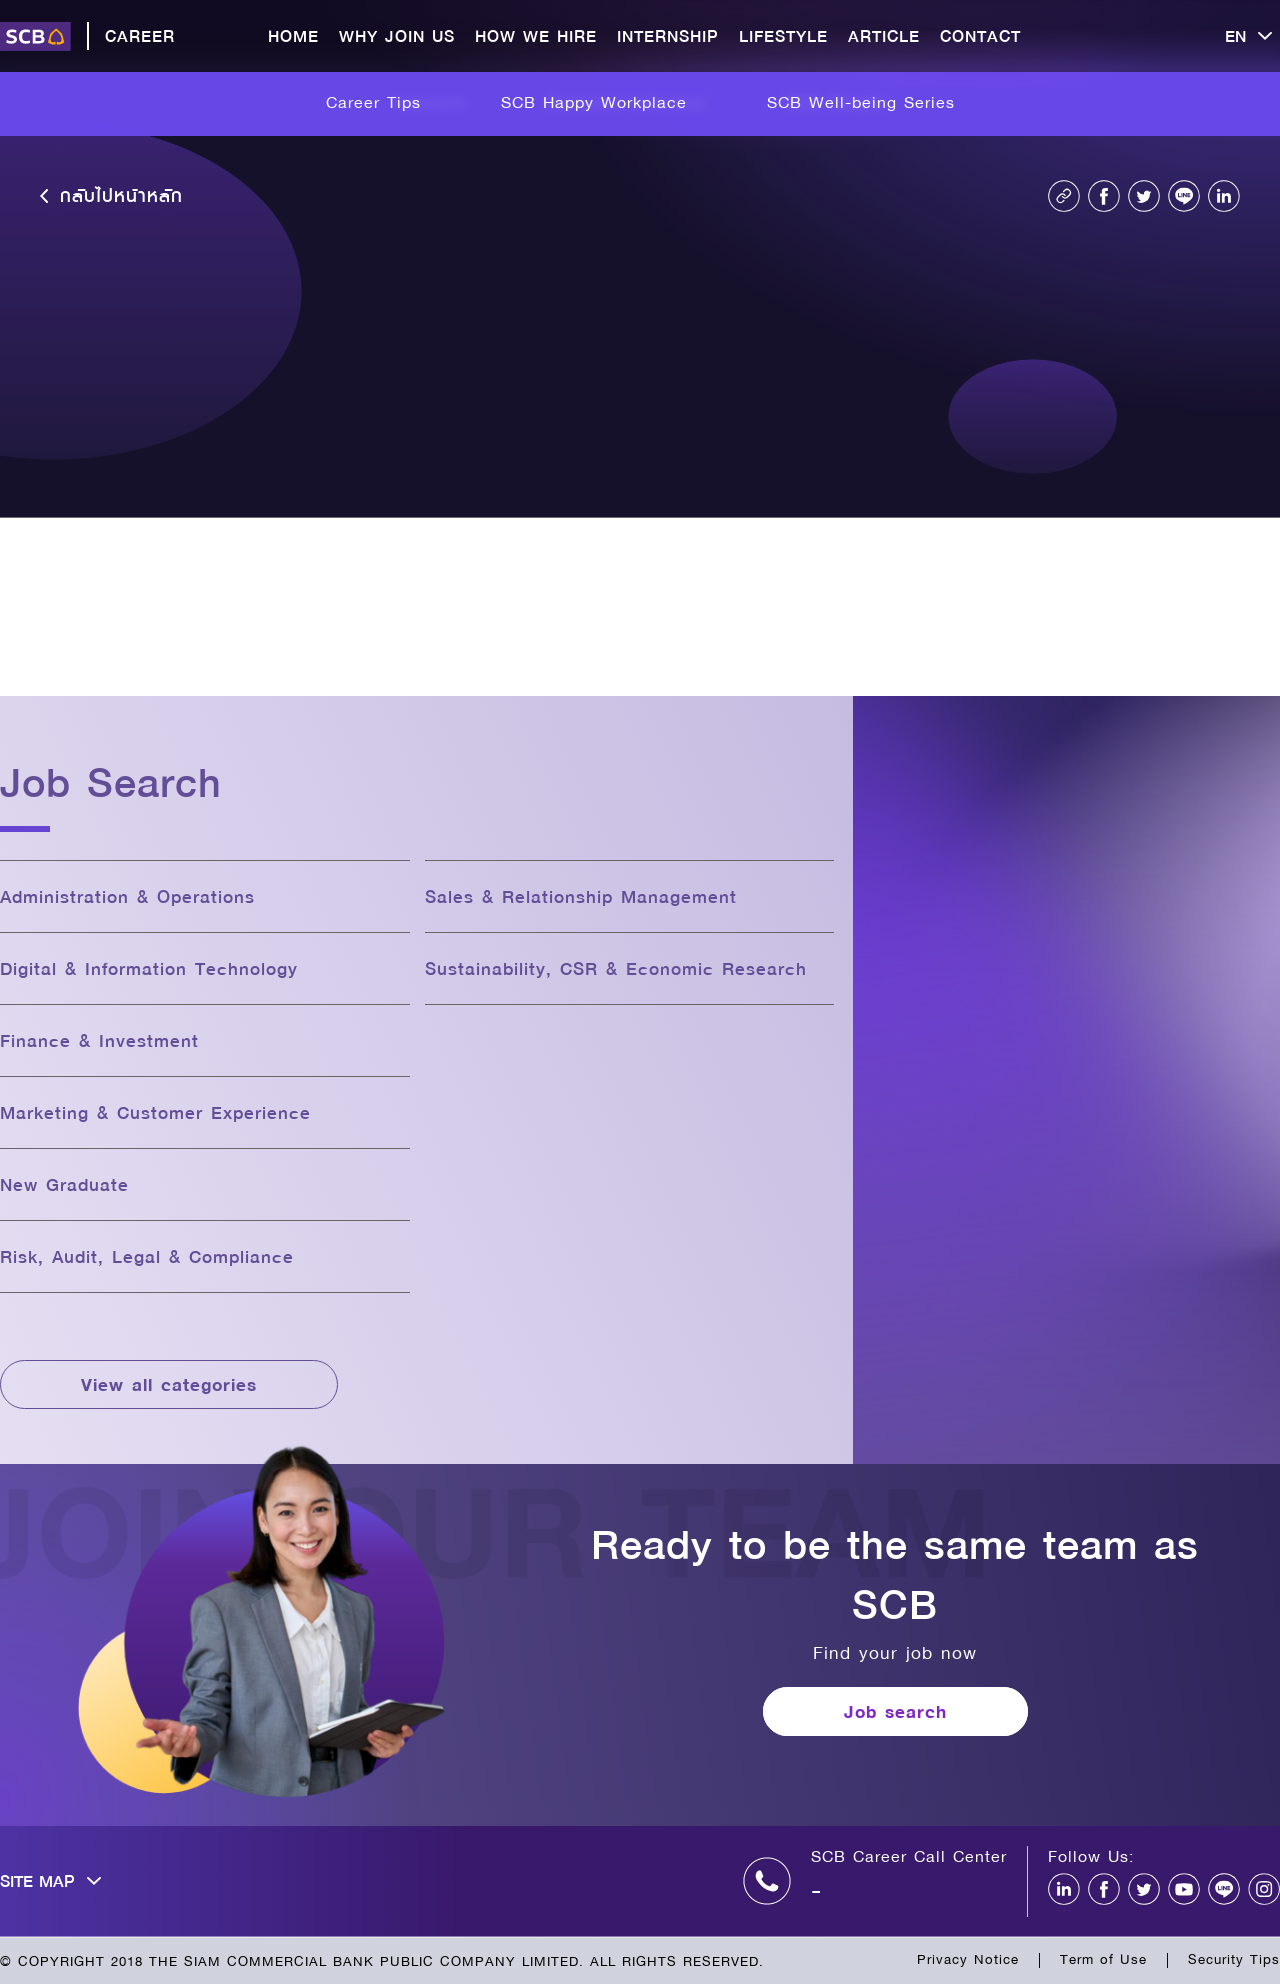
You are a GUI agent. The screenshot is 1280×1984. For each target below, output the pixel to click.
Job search (895, 1711)
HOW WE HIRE (536, 35)
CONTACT (980, 35)
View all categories (169, 1384)
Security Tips (1234, 1959)
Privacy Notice (968, 1959)
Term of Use (1103, 1959)
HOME (293, 35)
